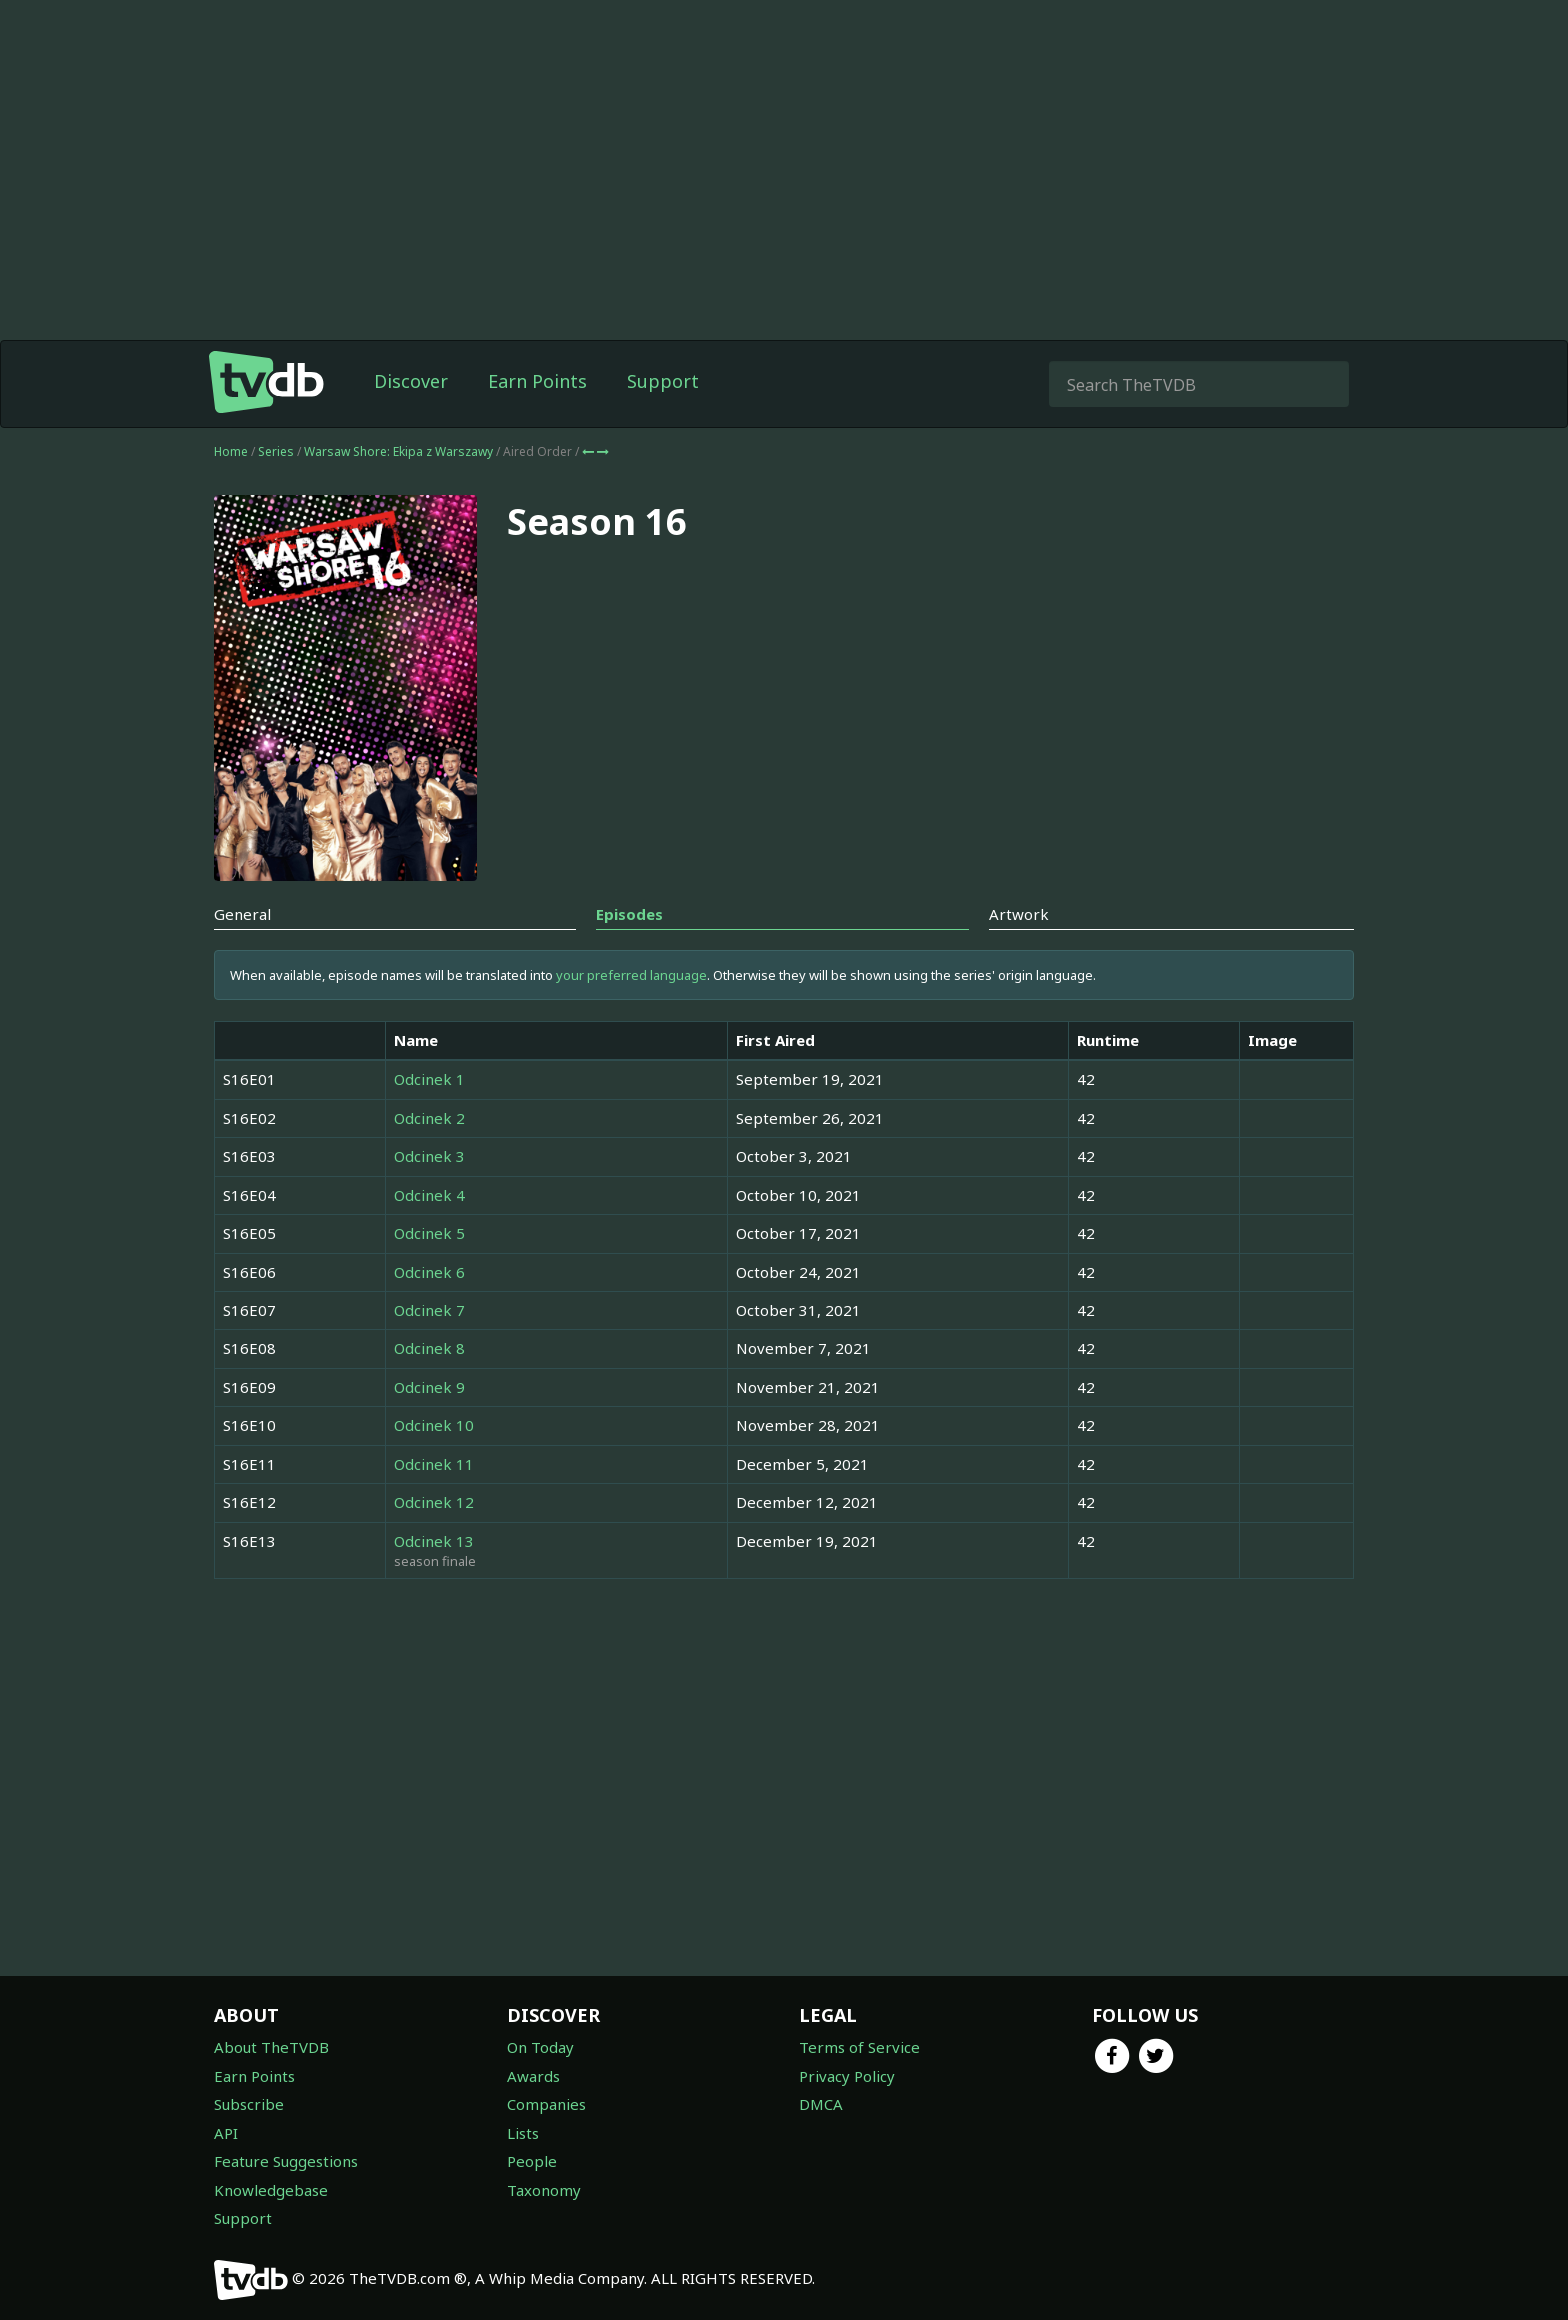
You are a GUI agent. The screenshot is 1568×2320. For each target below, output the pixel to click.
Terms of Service (859, 2047)
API (226, 2133)
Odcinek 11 (434, 1464)
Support (663, 381)
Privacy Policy (847, 2076)
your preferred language (631, 975)
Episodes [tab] (629, 914)
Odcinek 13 (434, 1541)
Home (231, 451)
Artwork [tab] (1019, 914)
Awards (533, 2076)
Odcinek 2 (429, 1118)
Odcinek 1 (429, 1079)
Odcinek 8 (429, 1348)
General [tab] (242, 914)
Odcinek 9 (429, 1387)
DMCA (821, 2104)
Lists (523, 2133)
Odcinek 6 (429, 1272)
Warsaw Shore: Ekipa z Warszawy (400, 451)
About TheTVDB (271, 2047)
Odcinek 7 (429, 1310)
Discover (411, 381)
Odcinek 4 (429, 1195)
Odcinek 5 (429, 1233)
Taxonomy (544, 2190)
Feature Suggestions (286, 2161)
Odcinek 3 (429, 1156)
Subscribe (249, 2104)
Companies (546, 2104)
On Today (540, 2047)
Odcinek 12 (434, 1502)
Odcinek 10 (434, 1425)
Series (276, 451)
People (532, 2161)
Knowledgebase (271, 2190)
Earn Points (537, 381)
